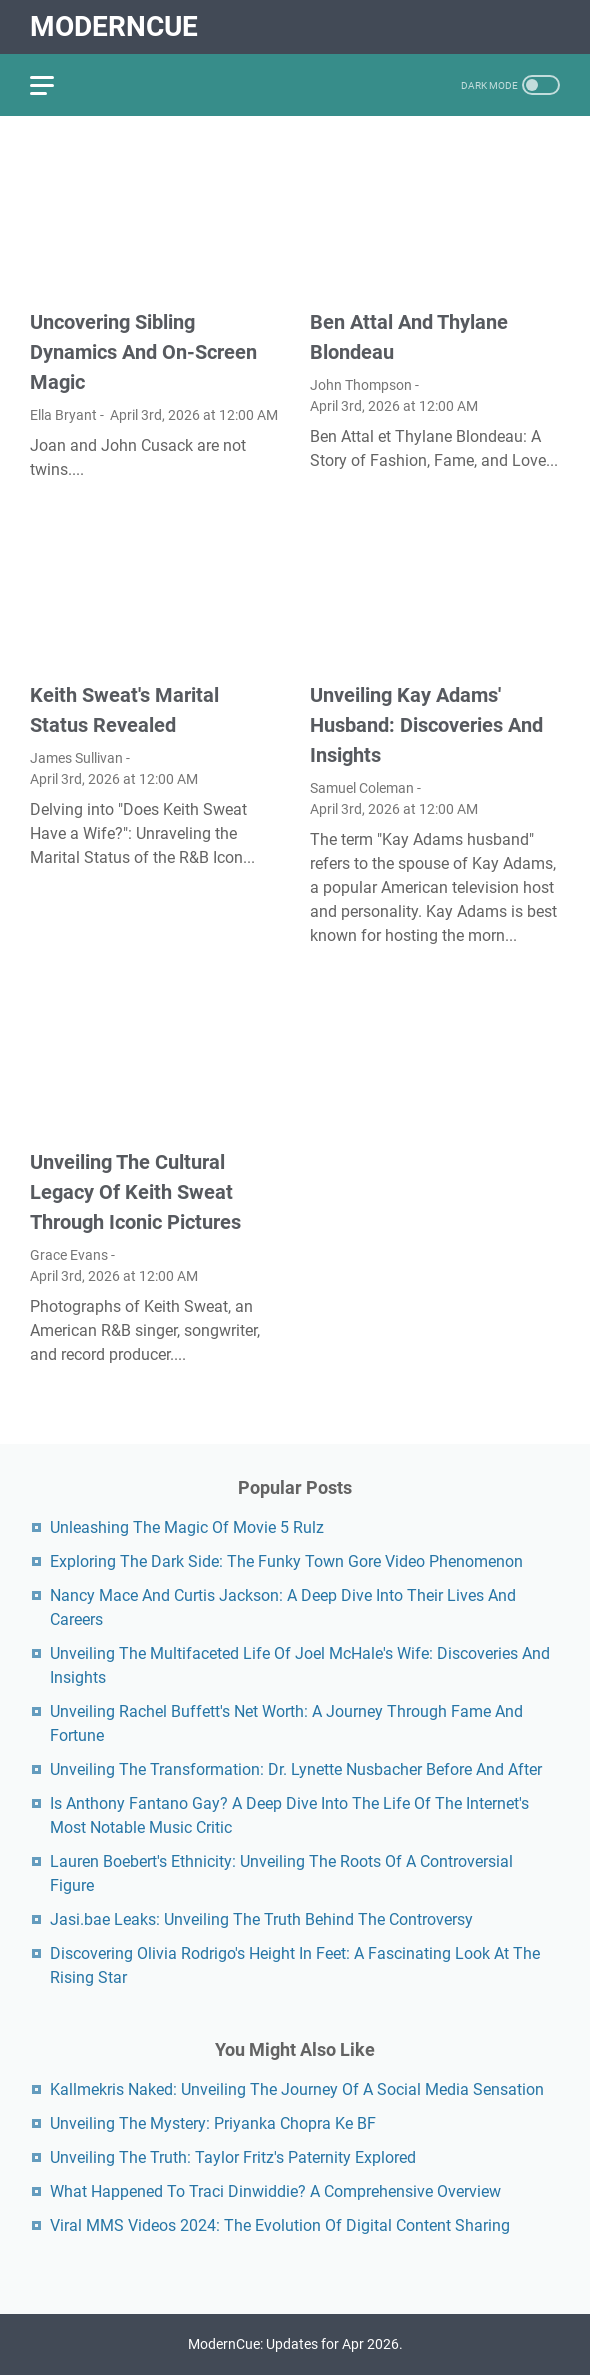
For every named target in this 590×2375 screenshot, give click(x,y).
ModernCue (114, 26)
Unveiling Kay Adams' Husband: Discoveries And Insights (426, 725)
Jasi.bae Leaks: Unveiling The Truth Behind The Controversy (261, 1919)
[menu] (54, 85)
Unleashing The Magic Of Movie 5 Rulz (187, 1527)
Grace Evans (69, 1255)
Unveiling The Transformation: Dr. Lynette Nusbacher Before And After (296, 1769)
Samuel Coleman (362, 788)
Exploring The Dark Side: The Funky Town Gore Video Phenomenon (286, 1561)
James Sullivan (76, 758)
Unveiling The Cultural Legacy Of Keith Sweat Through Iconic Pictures (135, 1192)
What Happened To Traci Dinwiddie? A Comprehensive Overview (275, 2191)
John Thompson (361, 385)
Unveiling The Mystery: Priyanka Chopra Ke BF (213, 2123)
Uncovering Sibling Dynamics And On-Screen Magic (143, 352)
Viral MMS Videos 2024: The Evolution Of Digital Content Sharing (280, 2225)
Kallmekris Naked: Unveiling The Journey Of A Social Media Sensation (297, 2089)
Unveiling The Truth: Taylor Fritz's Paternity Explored (233, 2157)
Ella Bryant (63, 415)
